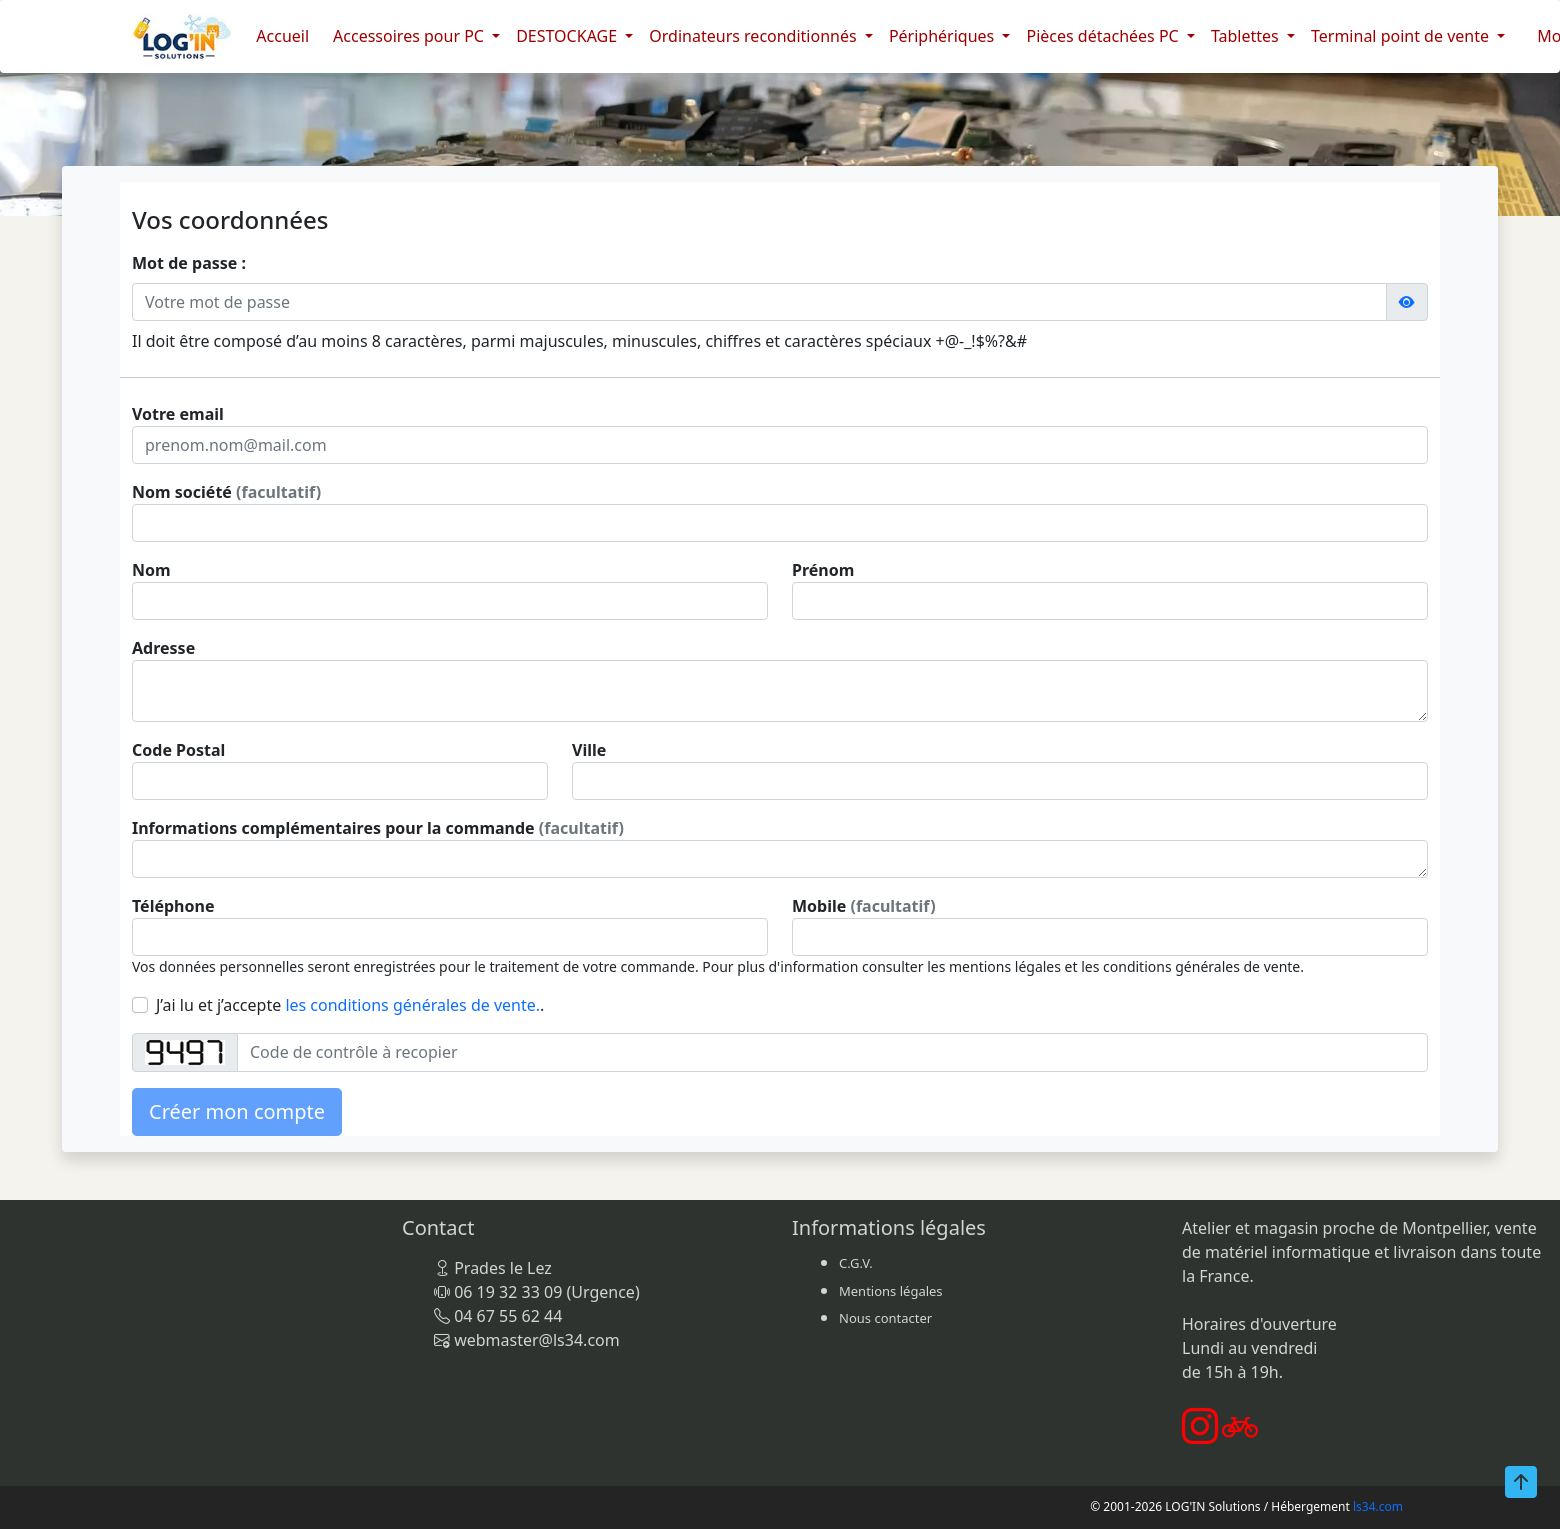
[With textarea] (780, 691)
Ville (589, 750)
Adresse (163, 648)
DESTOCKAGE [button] (568, 36)
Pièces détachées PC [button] (1104, 36)
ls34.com (1378, 1506)
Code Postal (178, 750)
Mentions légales (891, 1291)
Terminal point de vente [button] (1402, 36)
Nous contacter (885, 1318)
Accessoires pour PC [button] (410, 36)
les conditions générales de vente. (412, 1005)
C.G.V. (856, 1263)
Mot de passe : (189, 263)
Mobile (864, 906)
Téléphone (173, 906)
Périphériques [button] (944, 36)
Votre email (178, 414)
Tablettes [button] (1247, 36)
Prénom (823, 570)
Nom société (226, 492)
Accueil (282, 36)
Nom (151, 570)
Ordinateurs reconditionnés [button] (754, 36)
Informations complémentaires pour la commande (378, 828)
